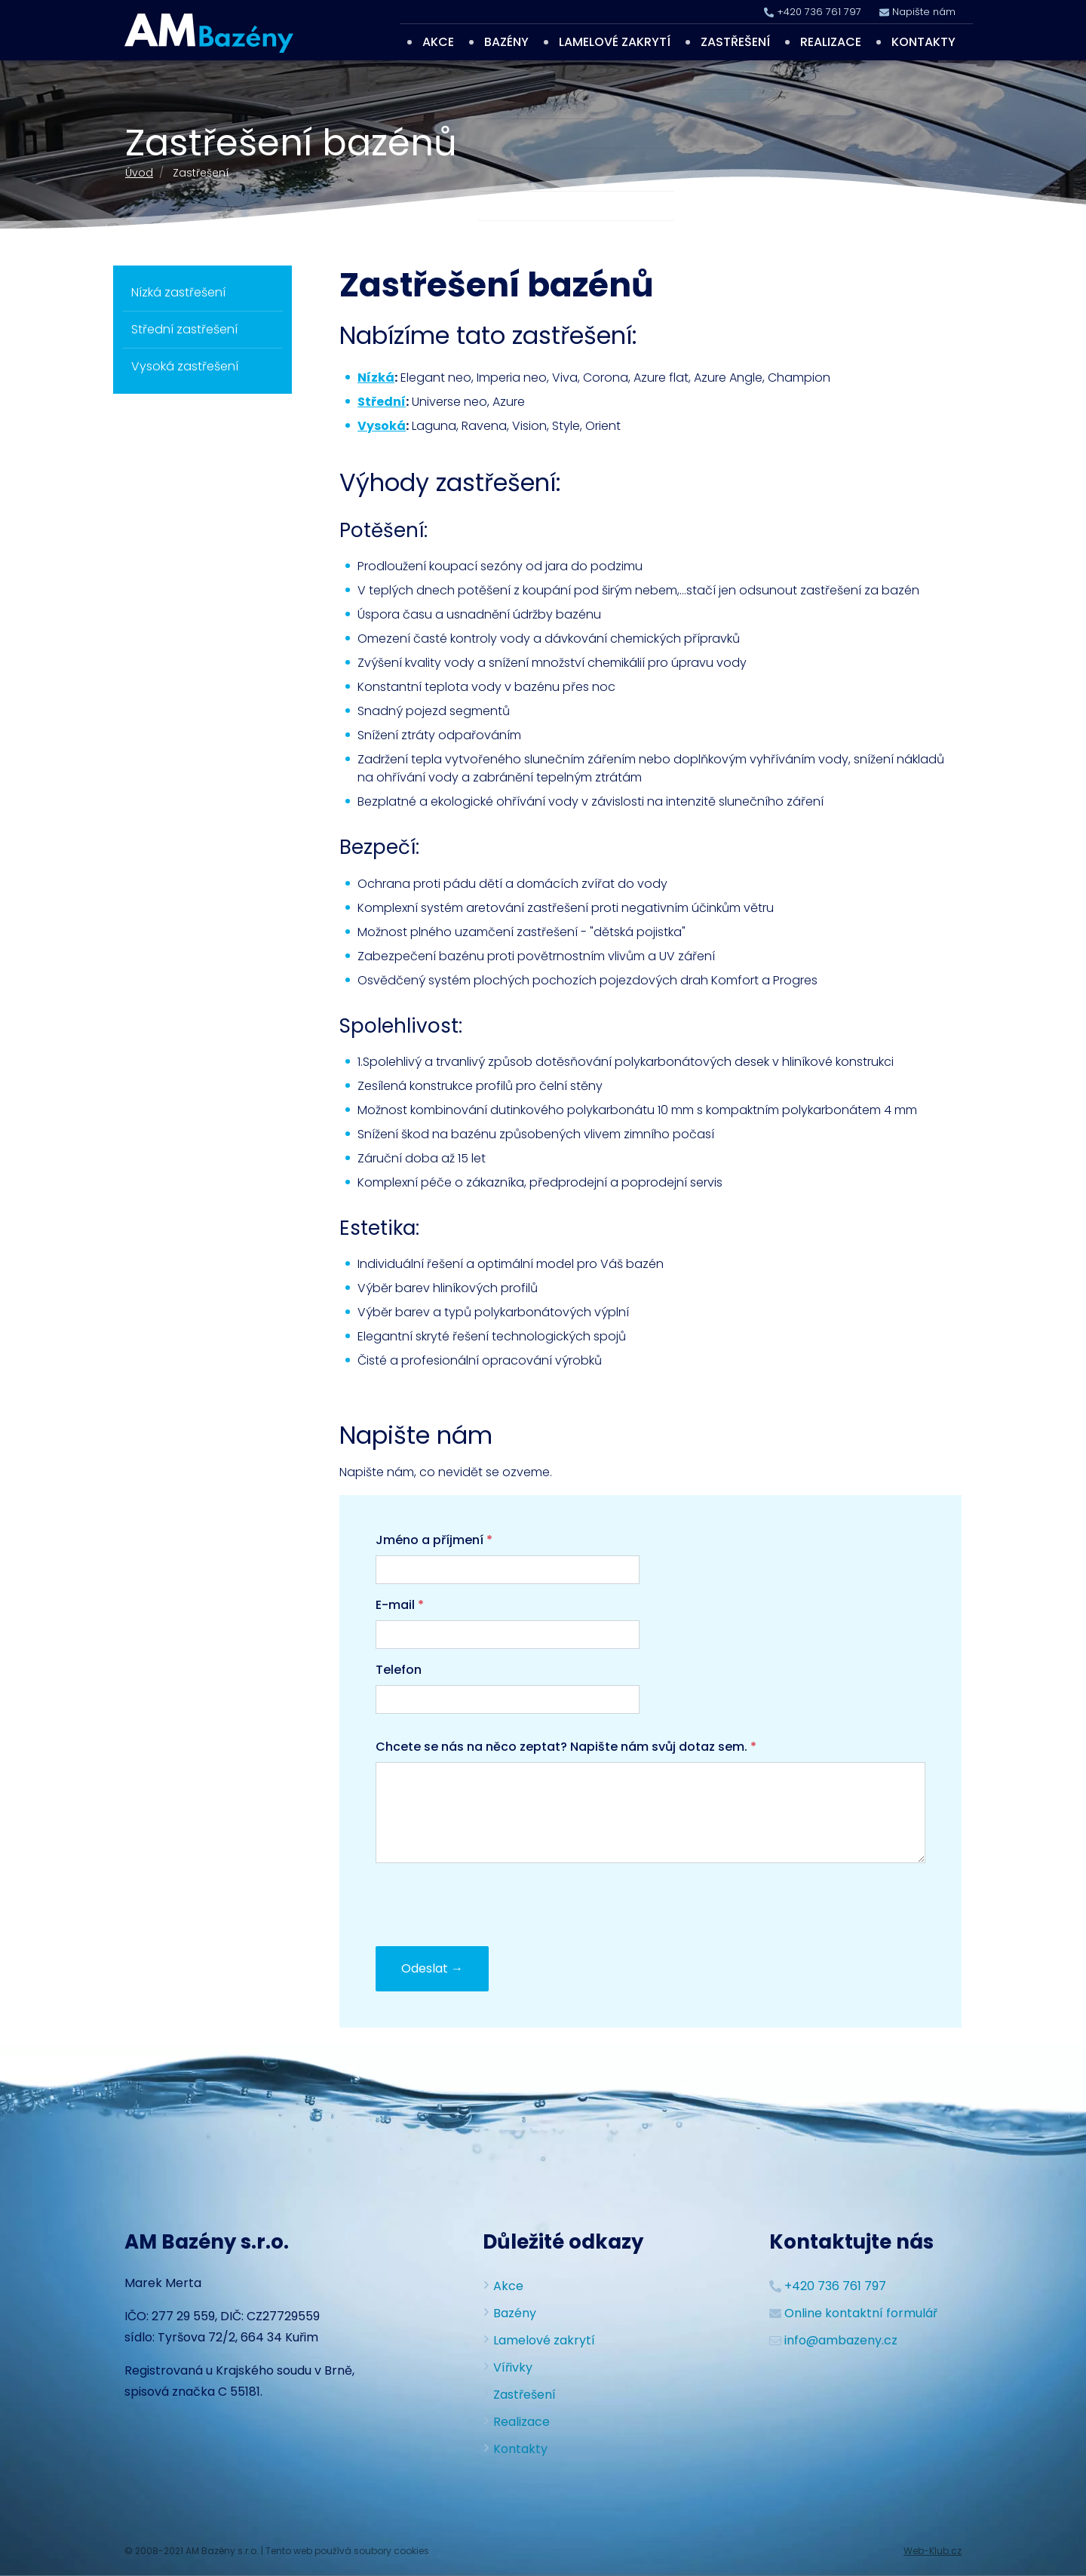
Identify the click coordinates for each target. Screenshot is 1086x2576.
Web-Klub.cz (932, 2550)
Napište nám (924, 12)
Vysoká (381, 425)
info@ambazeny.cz (840, 2340)
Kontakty (923, 42)
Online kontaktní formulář (860, 2313)
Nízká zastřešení (178, 292)
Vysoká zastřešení (184, 366)
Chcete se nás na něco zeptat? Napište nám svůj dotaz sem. (566, 1746)
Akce (438, 42)
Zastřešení (735, 42)
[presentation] (490, 1904)
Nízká (375, 377)
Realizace (830, 42)
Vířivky (512, 2367)
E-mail (400, 1604)
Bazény (506, 42)
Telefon (399, 1669)
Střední (381, 401)
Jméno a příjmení (434, 1540)
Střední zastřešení (184, 329)
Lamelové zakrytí (614, 42)
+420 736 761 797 (819, 12)
